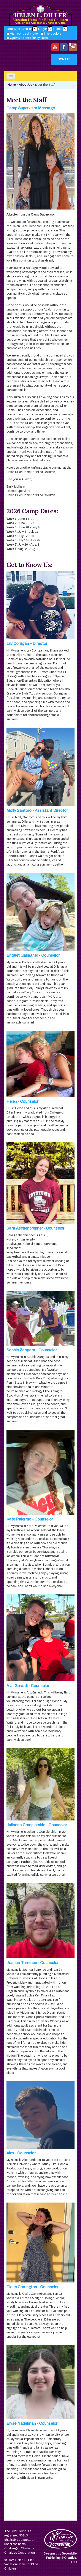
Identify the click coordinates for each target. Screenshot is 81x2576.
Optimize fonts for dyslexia (29, 38)
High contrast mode (24, 33)
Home (12, 84)
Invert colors (52, 33)
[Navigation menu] (10, 76)
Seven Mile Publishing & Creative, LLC (61, 2558)
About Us (25, 84)
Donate (64, 59)
